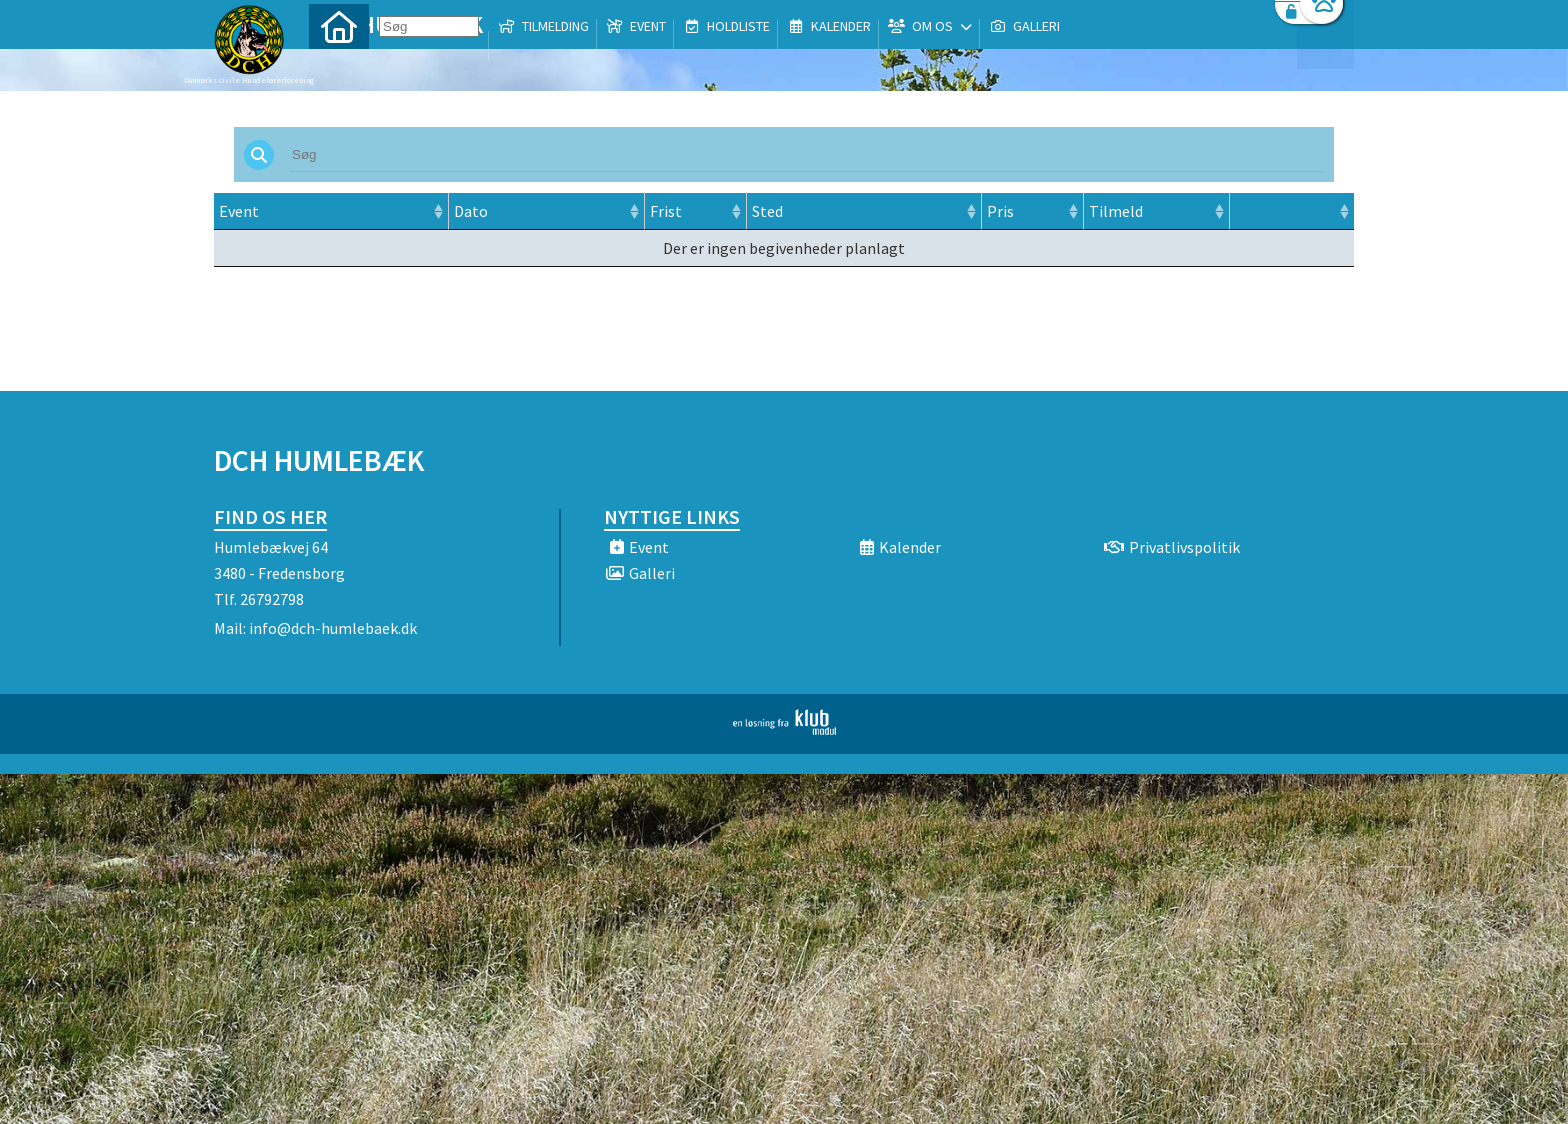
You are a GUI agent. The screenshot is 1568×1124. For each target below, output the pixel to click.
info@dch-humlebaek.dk (333, 628)
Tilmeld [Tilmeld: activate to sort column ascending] (1116, 211)
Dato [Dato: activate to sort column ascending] (471, 211)
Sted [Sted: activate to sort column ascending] (767, 211)
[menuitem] (339, 67)
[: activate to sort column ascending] (1291, 211)
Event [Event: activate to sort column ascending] (239, 211)
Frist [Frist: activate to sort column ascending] (666, 211)
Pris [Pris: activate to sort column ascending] (1000, 211)
